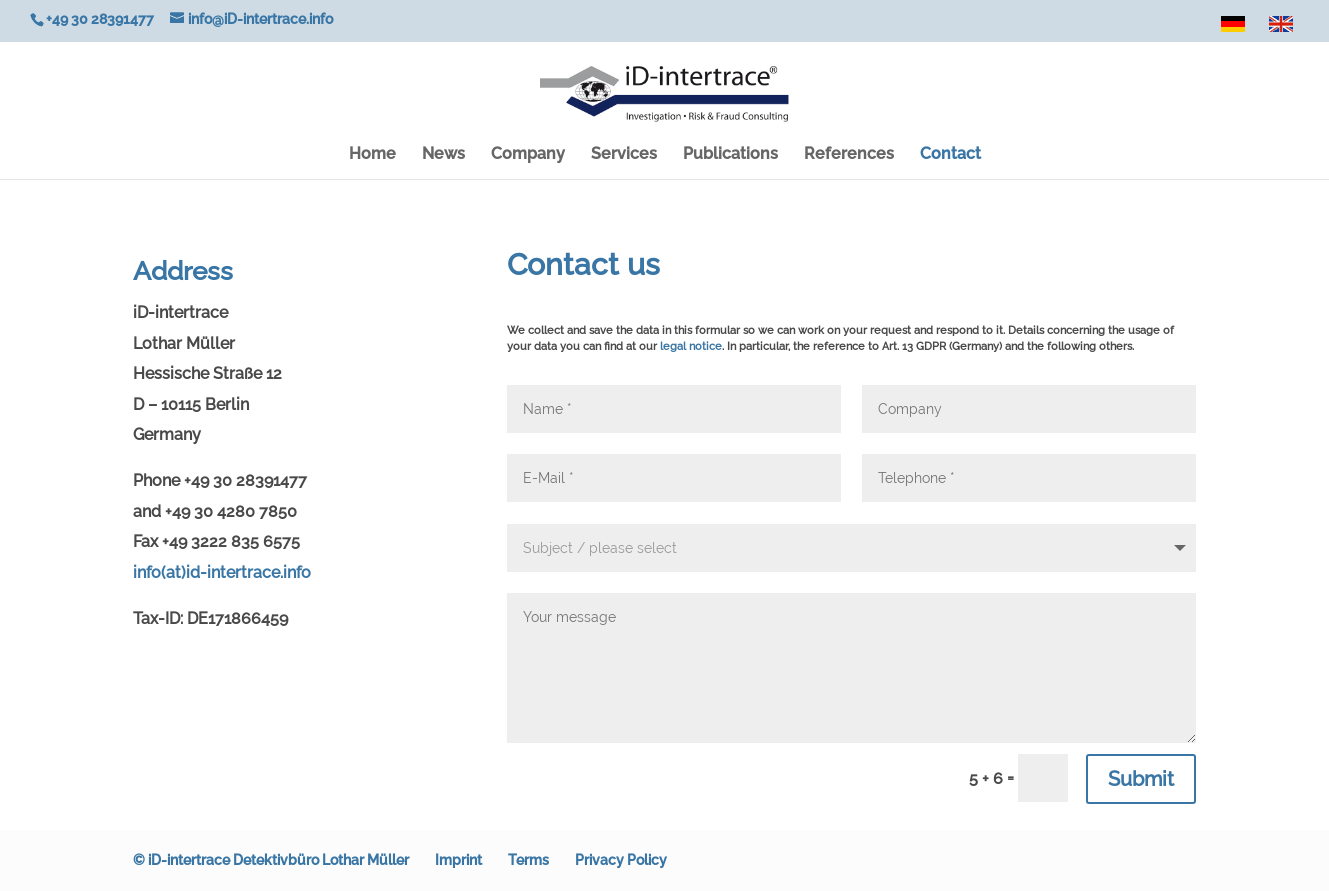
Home (372, 155)
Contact (950, 155)
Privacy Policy (621, 860)
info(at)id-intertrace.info (222, 572)
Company (528, 155)
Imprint (458, 860)
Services (624, 155)
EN (1284, 29)
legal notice (691, 346)
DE (1236, 29)
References (849, 155)
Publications (730, 155)
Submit (1141, 779)
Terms (528, 860)
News (443, 155)
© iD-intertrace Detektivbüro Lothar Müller (271, 860)
